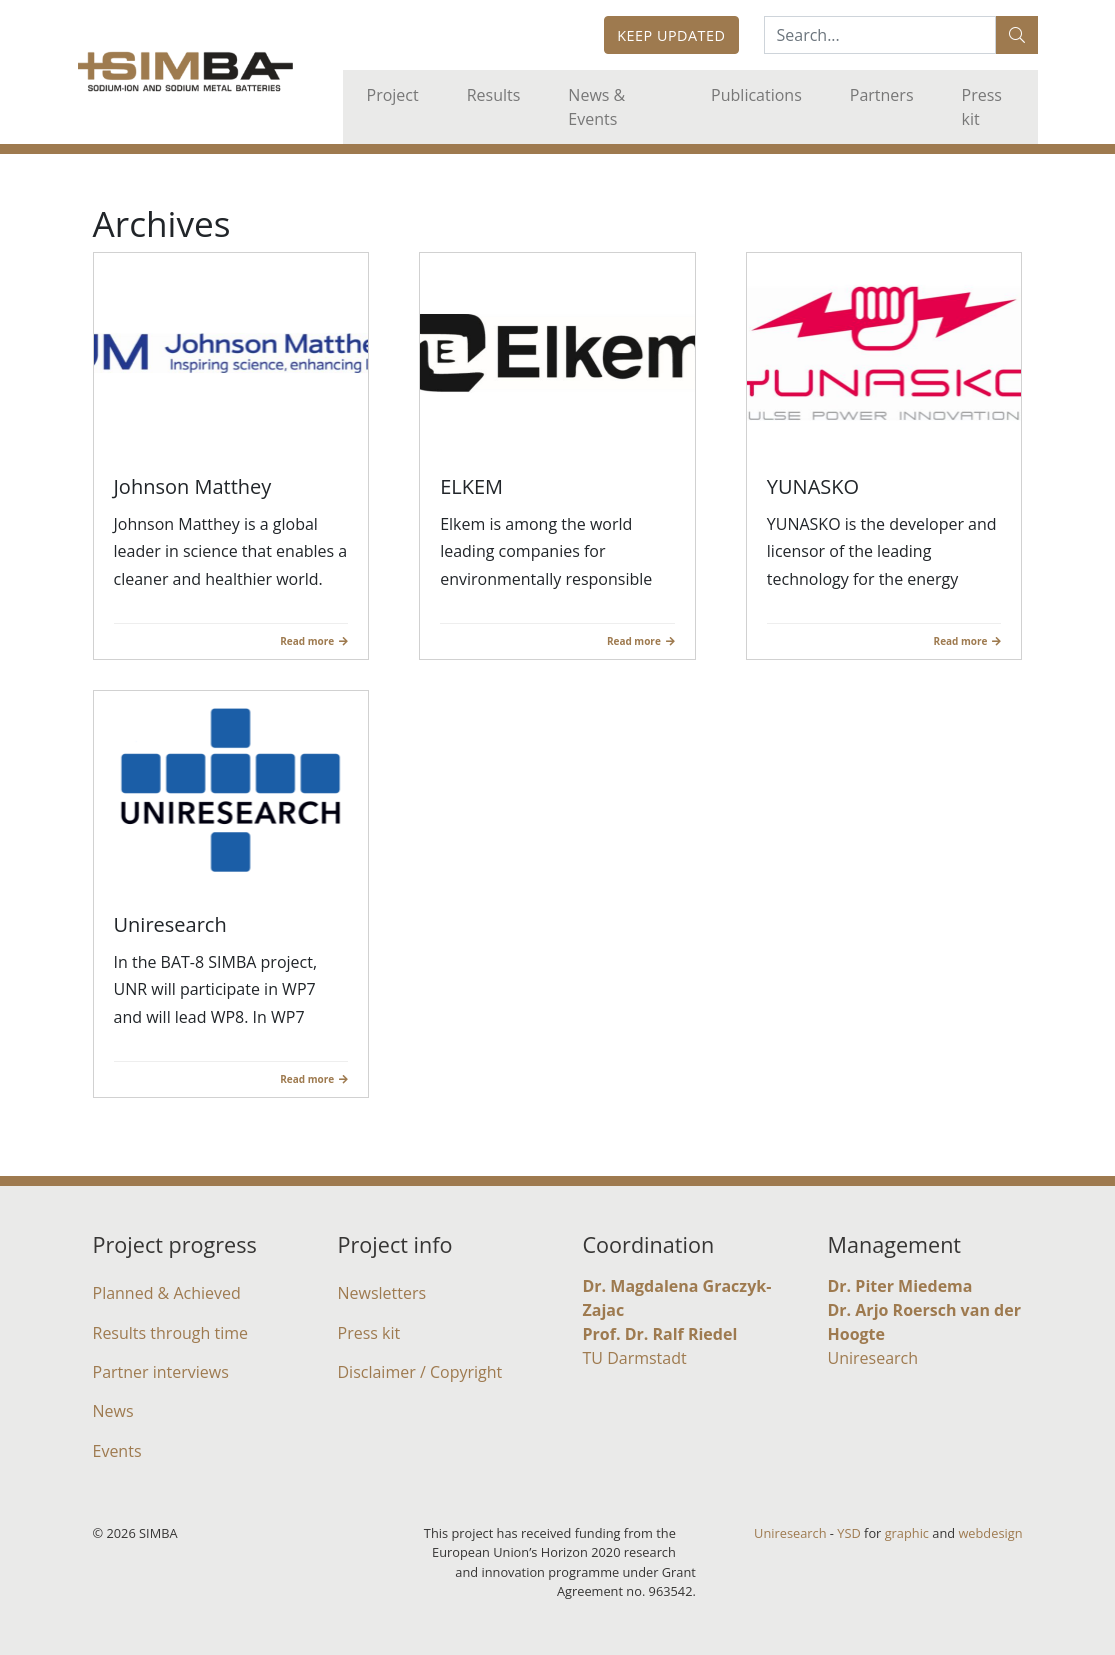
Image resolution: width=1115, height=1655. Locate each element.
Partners (882, 95)
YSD (848, 1533)
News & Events (596, 107)
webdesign (990, 1533)
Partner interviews (161, 1372)
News (113, 1411)
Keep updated (671, 35)
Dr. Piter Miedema (900, 1286)
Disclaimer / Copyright (420, 1372)
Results (494, 95)
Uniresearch (873, 1358)
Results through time (171, 1333)
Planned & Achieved (167, 1293)
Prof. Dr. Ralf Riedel (660, 1334)
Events (117, 1451)
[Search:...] (880, 35)
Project (393, 95)
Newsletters (382, 1293)
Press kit (982, 107)
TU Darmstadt (635, 1358)
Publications (756, 95)
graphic (907, 1533)
